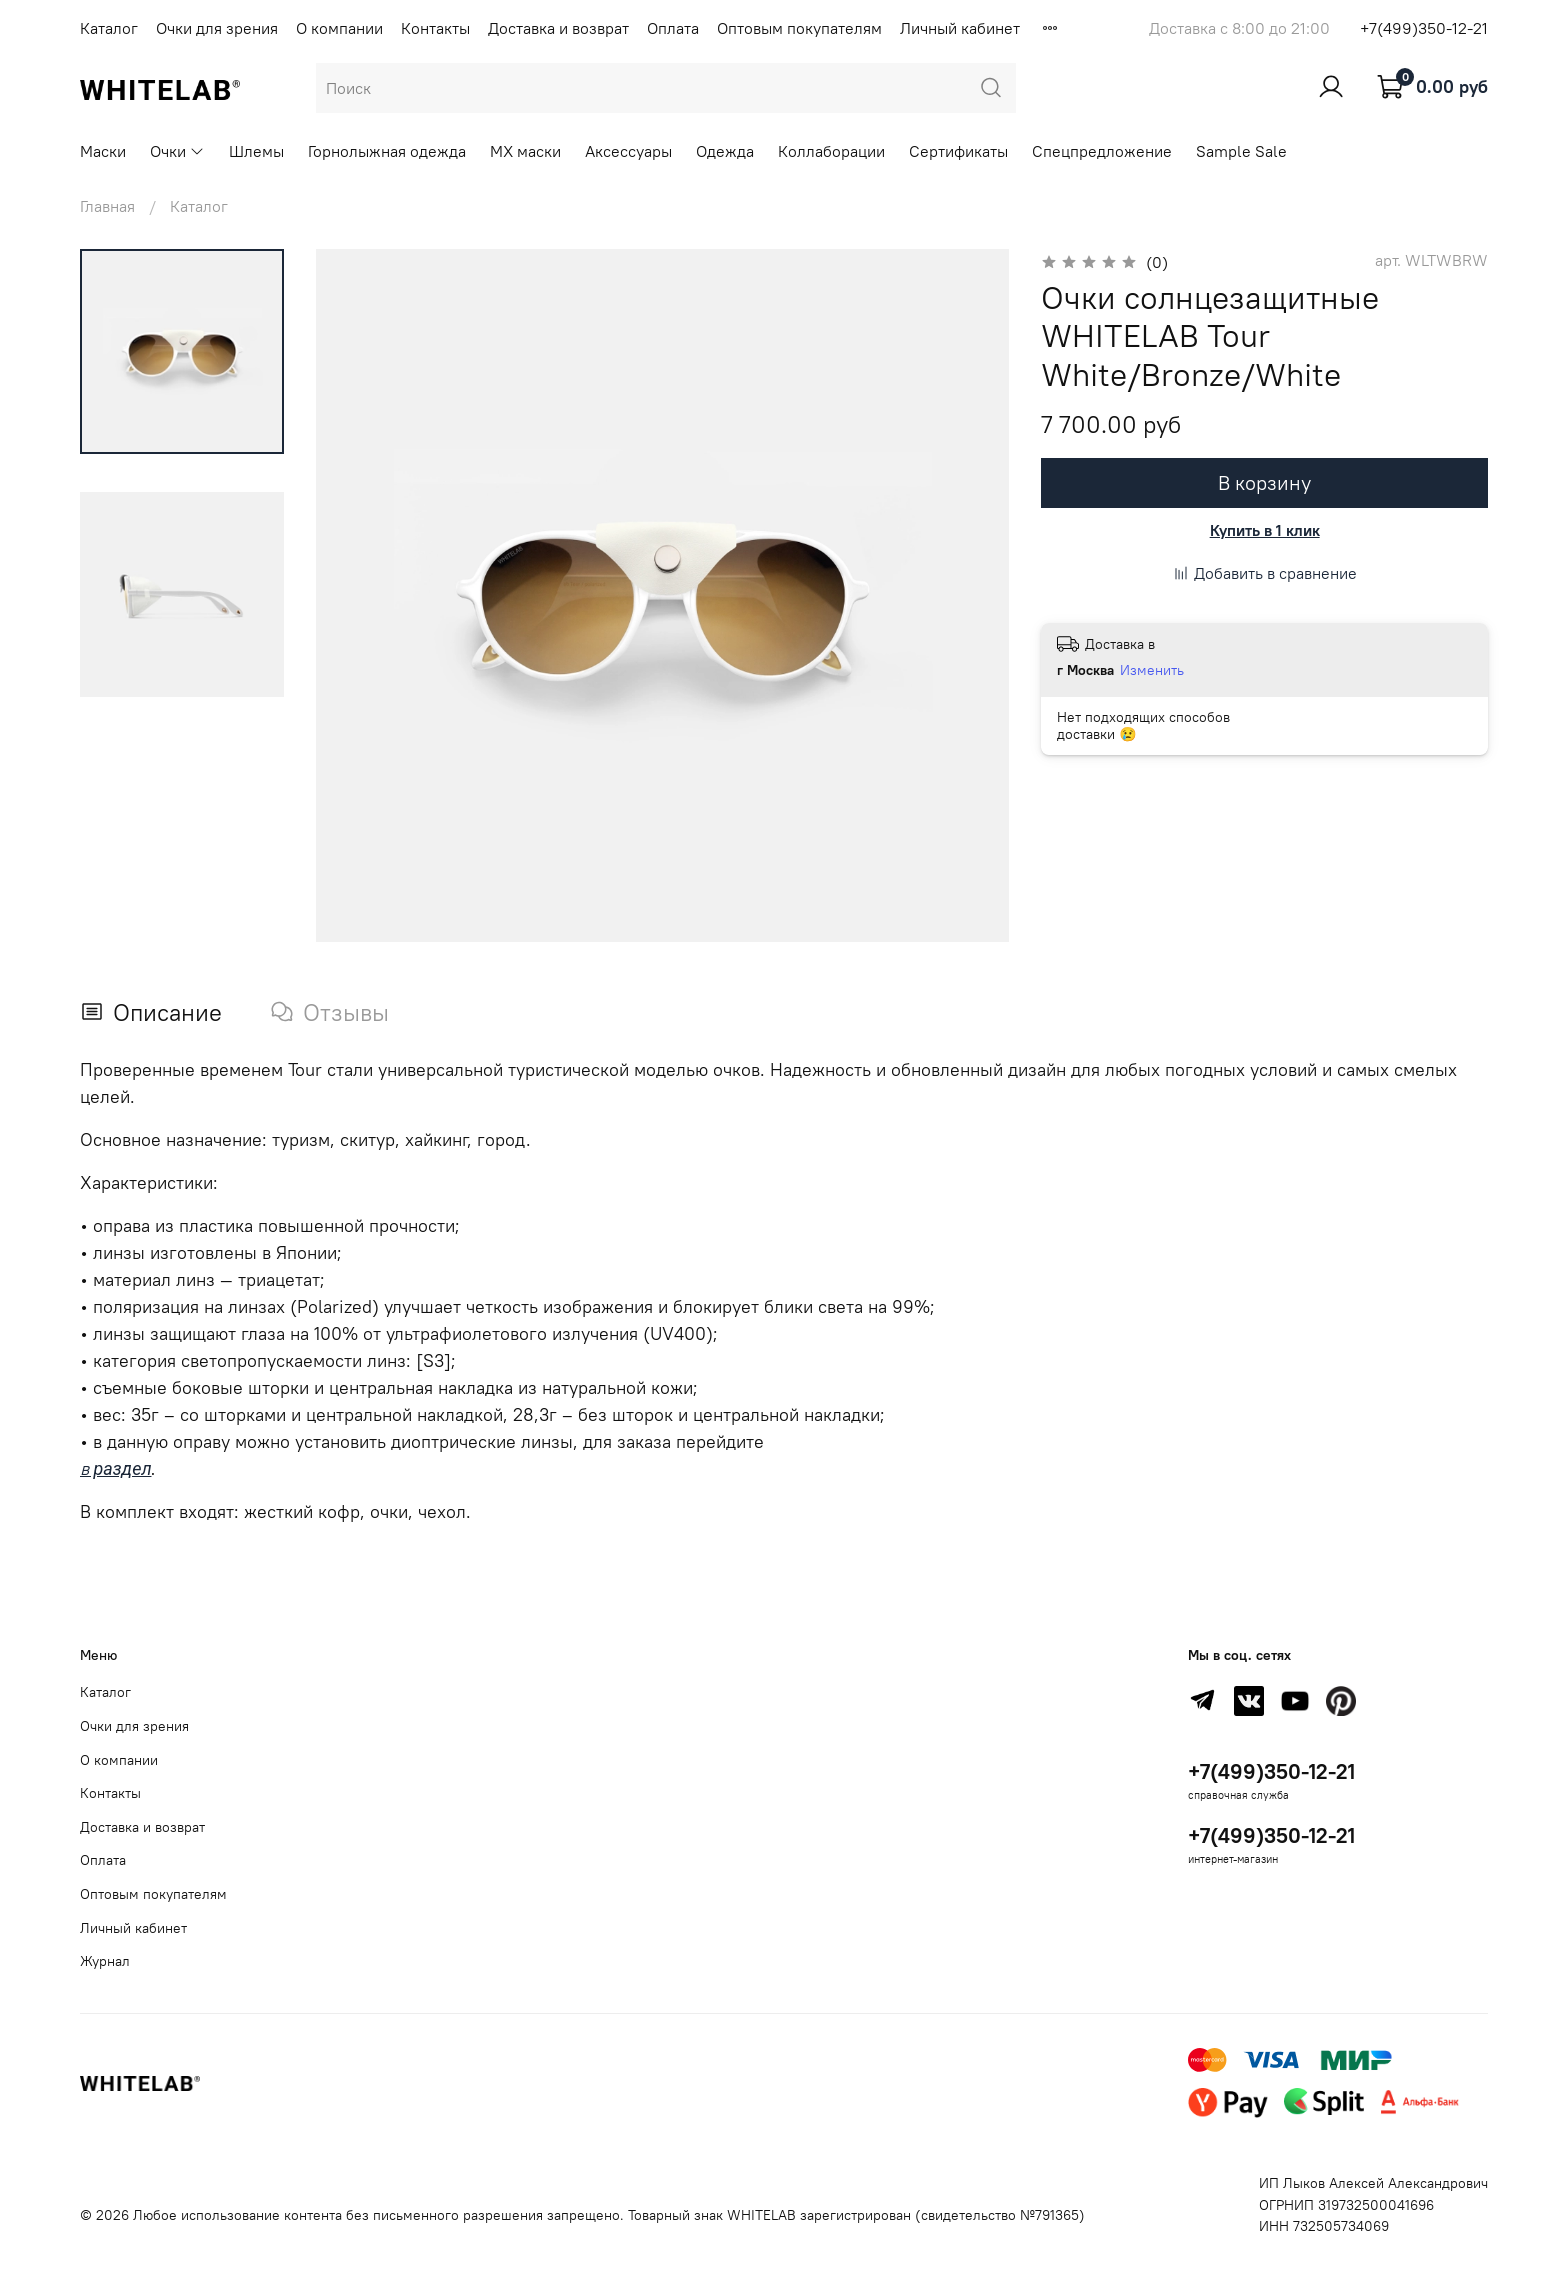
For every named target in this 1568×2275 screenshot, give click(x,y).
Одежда (725, 151)
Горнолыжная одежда (387, 151)
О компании (339, 28)
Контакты (435, 28)
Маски (103, 151)
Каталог (109, 28)
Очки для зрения (217, 28)
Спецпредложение (1102, 151)
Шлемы (256, 151)
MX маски (525, 151)
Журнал (105, 1961)
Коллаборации (831, 151)
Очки (177, 151)
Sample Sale (1241, 151)
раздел (120, 1468)
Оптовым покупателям (799, 28)
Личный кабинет (960, 28)
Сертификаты (958, 151)
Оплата (673, 28)
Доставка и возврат (558, 28)
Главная (107, 206)
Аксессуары (628, 151)
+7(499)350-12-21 (1424, 28)
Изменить (1152, 670)
